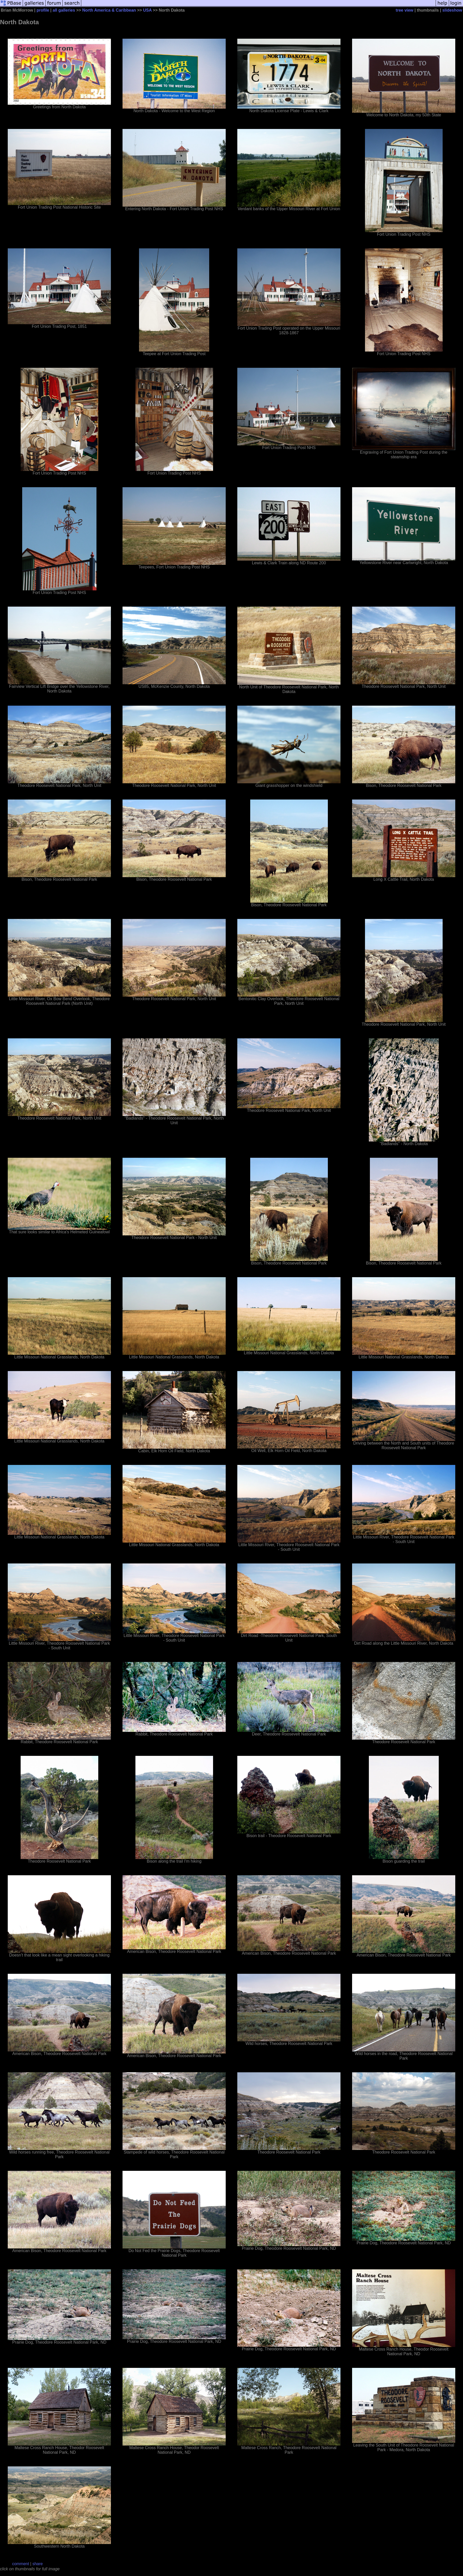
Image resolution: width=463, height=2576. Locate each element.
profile (43, 10)
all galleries (64, 10)
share (38, 2564)
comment (20, 2564)
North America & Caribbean (109, 10)
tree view (404, 10)
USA (147, 10)
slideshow (452, 10)
